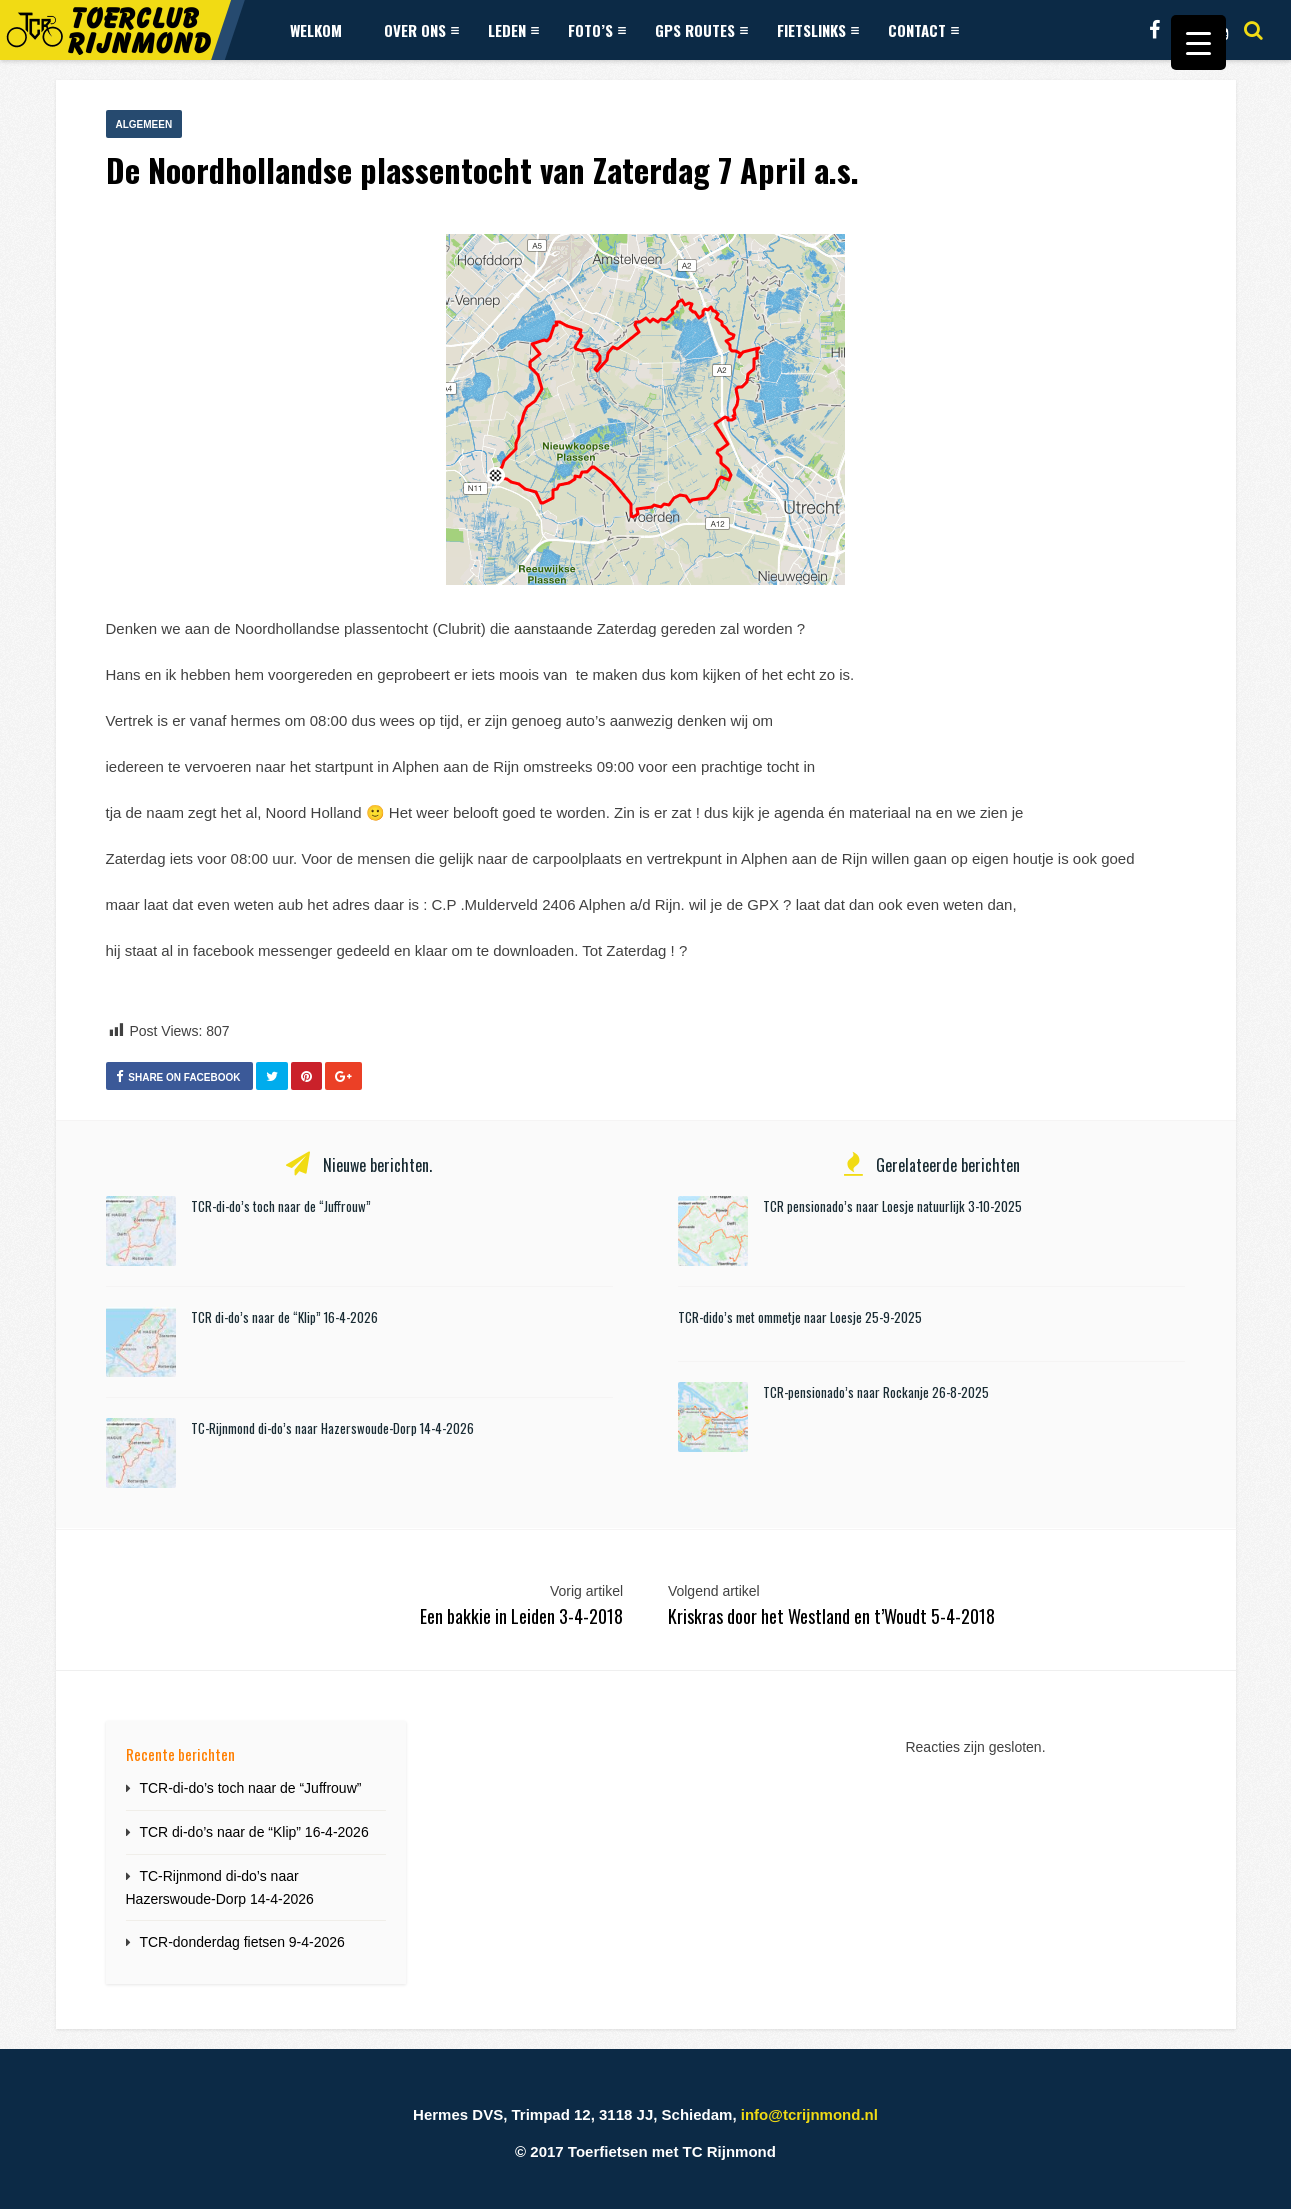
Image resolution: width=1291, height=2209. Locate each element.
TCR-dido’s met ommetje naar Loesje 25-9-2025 (800, 1317)
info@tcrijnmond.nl (809, 2114)
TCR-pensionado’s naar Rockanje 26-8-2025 (876, 1392)
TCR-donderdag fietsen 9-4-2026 (241, 1942)
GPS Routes (701, 30)
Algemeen (144, 124)
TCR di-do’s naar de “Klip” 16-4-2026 (284, 1317)
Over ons (421, 30)
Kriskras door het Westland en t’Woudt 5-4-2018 (831, 1616)
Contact (923, 30)
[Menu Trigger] (1198, 42)
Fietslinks (818, 30)
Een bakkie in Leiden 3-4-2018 (521, 1616)
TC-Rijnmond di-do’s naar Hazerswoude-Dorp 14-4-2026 (332, 1428)
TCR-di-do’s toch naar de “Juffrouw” (281, 1206)
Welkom (316, 30)
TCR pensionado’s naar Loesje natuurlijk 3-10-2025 (892, 1206)
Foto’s (597, 30)
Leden (513, 30)
